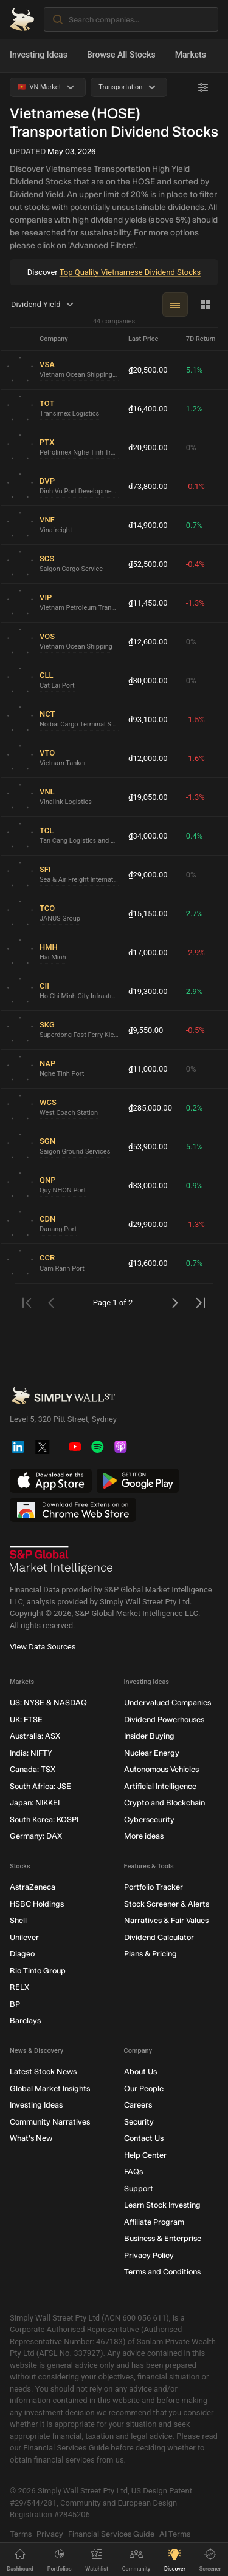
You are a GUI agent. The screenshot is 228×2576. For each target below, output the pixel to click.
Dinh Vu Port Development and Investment (79, 492)
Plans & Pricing (150, 1954)
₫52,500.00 (148, 564)
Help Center (145, 2155)
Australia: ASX (35, 1736)
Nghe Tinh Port (62, 1074)
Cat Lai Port (57, 686)
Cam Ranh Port (62, 1269)
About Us (140, 2072)
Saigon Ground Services (75, 1152)
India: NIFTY (31, 1752)
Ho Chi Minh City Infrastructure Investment (79, 997)
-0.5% (195, 1030)
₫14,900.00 (148, 525)
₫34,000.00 (148, 835)
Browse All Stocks (121, 54)
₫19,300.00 (148, 991)
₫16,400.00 (148, 408)
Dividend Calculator (159, 1937)
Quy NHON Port (63, 1191)
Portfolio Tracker (153, 1887)
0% (191, 447)
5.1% (194, 369)
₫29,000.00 (148, 874)
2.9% (194, 991)
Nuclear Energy (151, 1752)
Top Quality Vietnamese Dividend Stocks (130, 272)
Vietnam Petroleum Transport (79, 608)
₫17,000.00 (148, 952)
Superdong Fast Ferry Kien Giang (79, 1036)
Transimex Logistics (69, 414)
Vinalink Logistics (66, 802)
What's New (31, 2138)
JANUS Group (60, 919)
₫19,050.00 (148, 797)
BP (15, 2004)
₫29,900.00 (148, 1224)
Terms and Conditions (162, 2272)
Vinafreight (56, 531)
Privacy (49, 2533)
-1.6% (195, 758)
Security (139, 2121)
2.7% (194, 913)
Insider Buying (149, 1736)
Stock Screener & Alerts (166, 1903)
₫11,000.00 (148, 1068)
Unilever (24, 1937)
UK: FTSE (26, 1719)
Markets (190, 54)
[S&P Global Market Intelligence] (61, 1561)
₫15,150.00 (148, 913)
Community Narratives (50, 2121)
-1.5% (195, 719)
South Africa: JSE (40, 1786)
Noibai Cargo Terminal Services (79, 725)
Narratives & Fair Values (166, 1920)
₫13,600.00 (148, 1263)
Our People (144, 2088)
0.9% (194, 1185)
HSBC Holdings (37, 1903)
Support (138, 2188)
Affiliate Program (154, 2221)
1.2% (194, 408)
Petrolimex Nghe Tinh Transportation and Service (79, 453)
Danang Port (58, 1230)
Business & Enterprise (162, 2238)
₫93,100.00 (148, 719)
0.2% (194, 1107)
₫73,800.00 (148, 486)
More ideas (144, 1836)
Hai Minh (53, 958)
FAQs (133, 2172)
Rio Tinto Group (38, 1970)
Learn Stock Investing (162, 2205)
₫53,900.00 (148, 1146)
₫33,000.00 (148, 1185)
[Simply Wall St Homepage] (22, 19)
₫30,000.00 (148, 680)
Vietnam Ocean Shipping (76, 647)
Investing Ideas (38, 54)
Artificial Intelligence (160, 1786)
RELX (19, 1987)
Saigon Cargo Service (71, 569)
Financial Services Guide (111, 2533)
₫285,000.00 (150, 1107)
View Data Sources (42, 1647)
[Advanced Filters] (203, 87)
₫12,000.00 (148, 758)
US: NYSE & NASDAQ (48, 1703)
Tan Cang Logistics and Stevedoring (79, 841)
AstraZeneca (32, 1887)
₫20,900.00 (148, 447)
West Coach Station (69, 1113)
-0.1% (195, 486)
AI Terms (174, 2533)
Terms (21, 2533)
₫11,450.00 (148, 602)
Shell (18, 1920)
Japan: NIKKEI (35, 1803)
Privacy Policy (149, 2255)
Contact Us (144, 2138)
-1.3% (195, 602)
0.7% (194, 525)
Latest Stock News (43, 2072)
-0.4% (195, 564)
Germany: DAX (36, 1836)
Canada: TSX (32, 1769)
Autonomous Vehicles (161, 1769)
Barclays (25, 2021)
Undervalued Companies (167, 1703)
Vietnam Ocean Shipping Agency (79, 375)
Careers (138, 2105)
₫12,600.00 (148, 641)
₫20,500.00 (148, 369)
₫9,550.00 (145, 1030)
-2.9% (195, 952)
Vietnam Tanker (63, 764)
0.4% (194, 835)
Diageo (22, 1954)
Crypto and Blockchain (164, 1803)
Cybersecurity (149, 1819)
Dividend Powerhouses (164, 1719)
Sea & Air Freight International (79, 880)
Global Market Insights (50, 2088)
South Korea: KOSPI (44, 1819)
